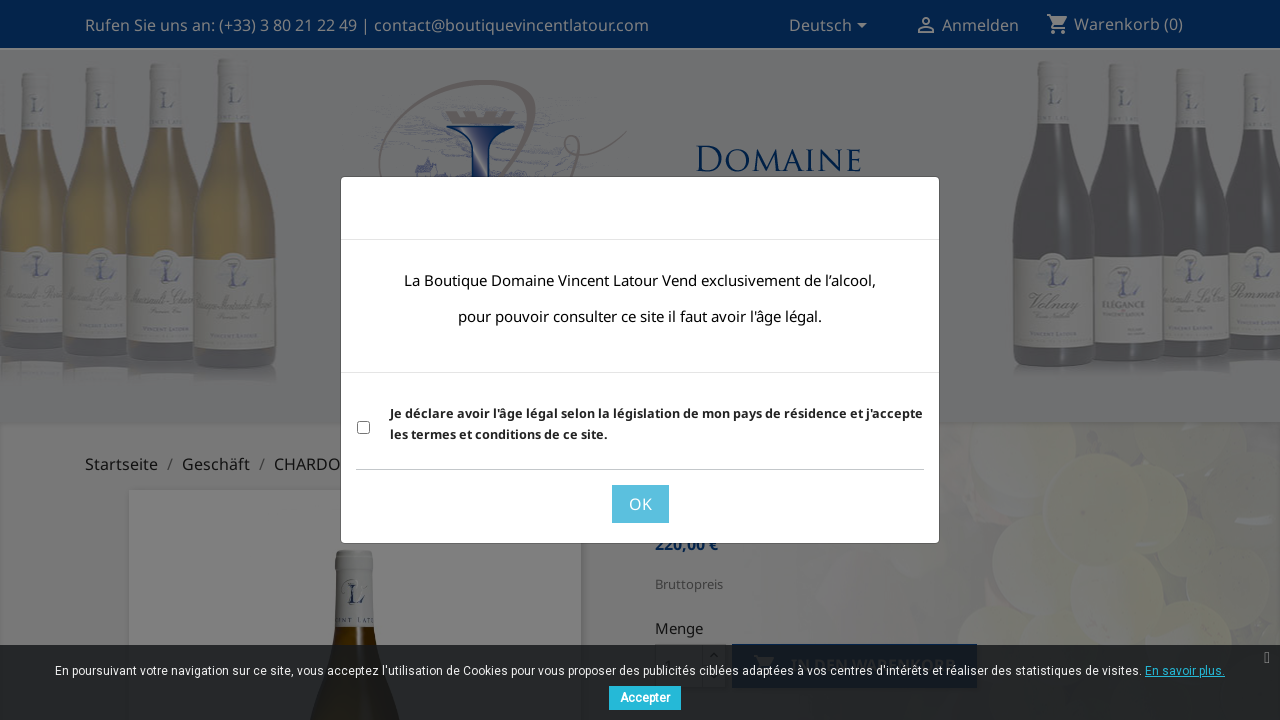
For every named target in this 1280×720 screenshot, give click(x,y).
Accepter (645, 698)
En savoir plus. (1185, 671)
